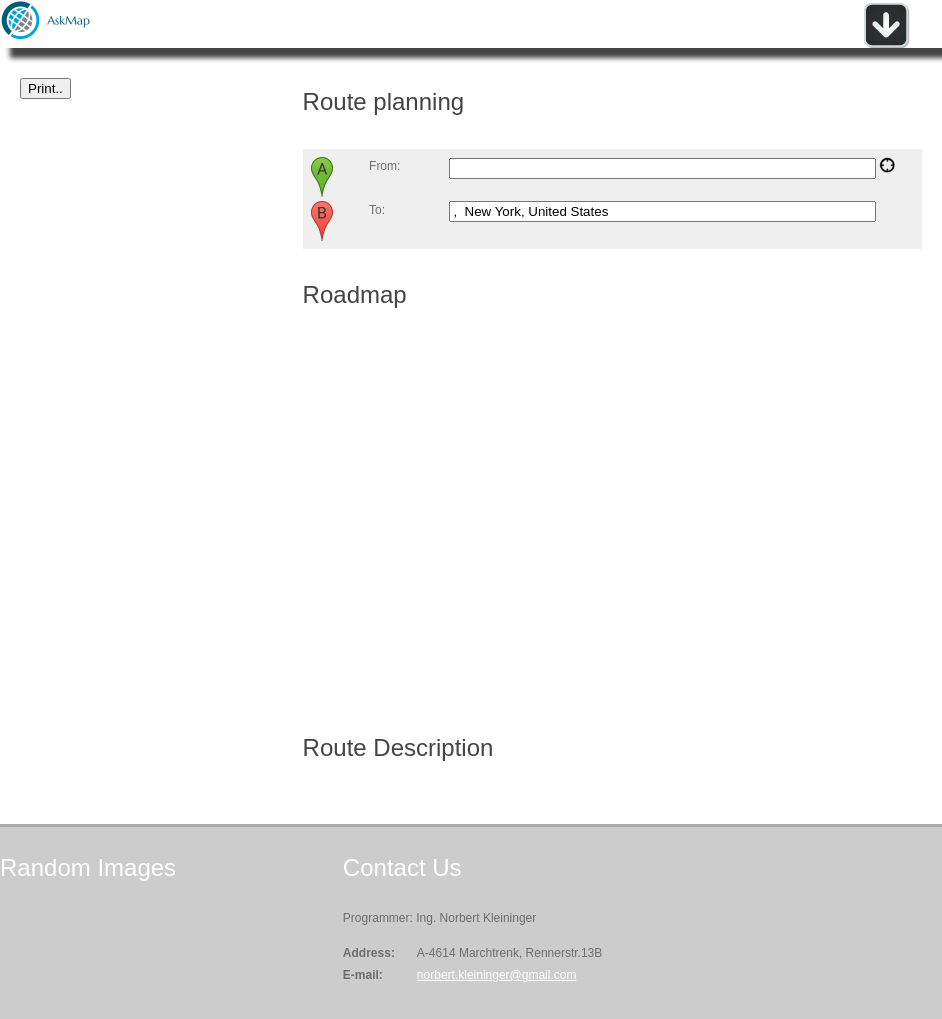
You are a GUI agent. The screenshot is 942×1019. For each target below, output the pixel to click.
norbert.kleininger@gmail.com (497, 975)
